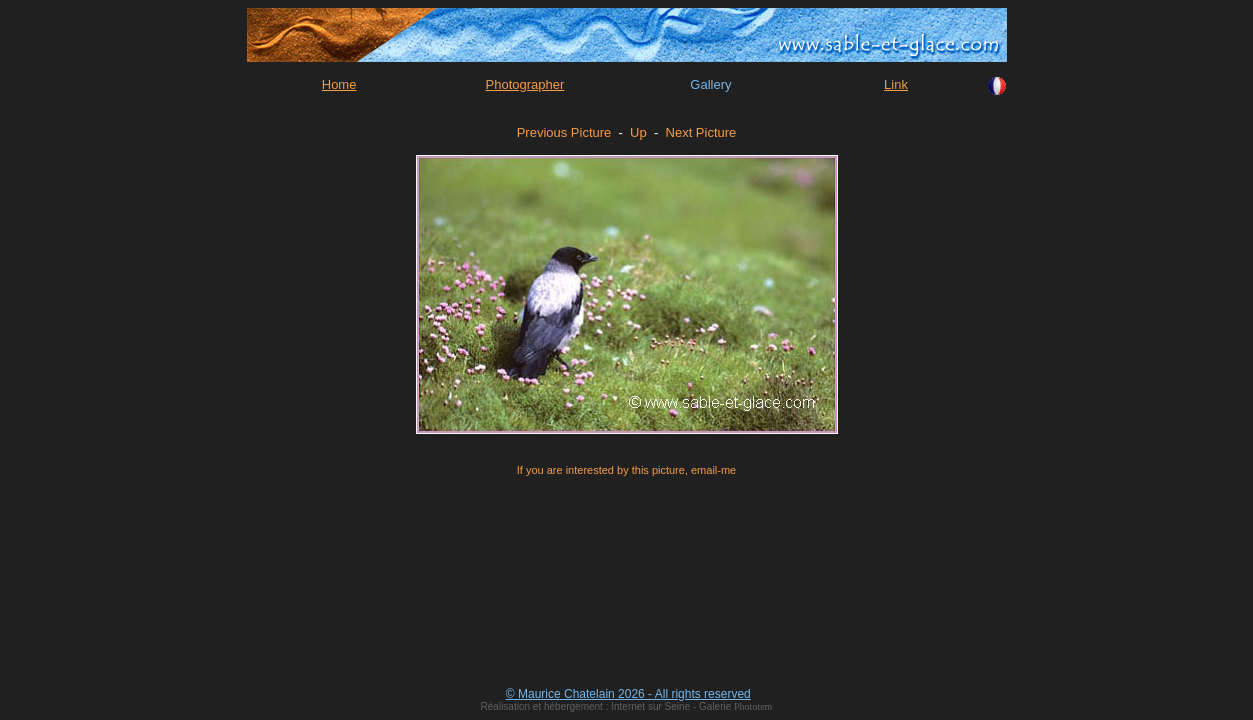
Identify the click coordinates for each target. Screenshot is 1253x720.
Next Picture (701, 132)
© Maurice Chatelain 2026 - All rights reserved (628, 694)
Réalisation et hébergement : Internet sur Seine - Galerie (607, 706)
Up (638, 132)
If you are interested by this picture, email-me (626, 470)
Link (896, 84)
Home (339, 84)
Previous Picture (564, 132)
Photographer (525, 84)
